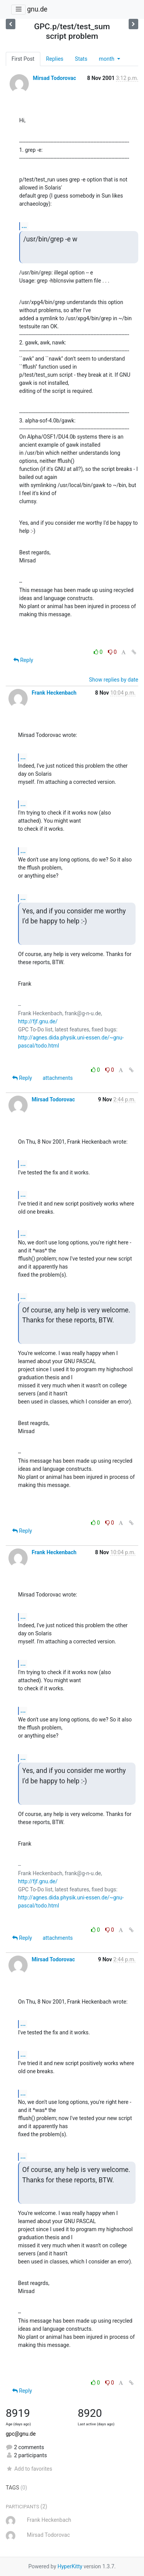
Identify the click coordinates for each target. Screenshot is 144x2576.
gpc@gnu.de (21, 2434)
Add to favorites (29, 2469)
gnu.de (37, 9)
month (107, 59)
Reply (23, 660)
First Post (23, 59)
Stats (81, 59)
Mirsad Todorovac (54, 78)
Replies (54, 59)
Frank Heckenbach (53, 693)
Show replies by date (113, 680)
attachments (58, 1078)
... (24, 225)
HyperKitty (70, 2566)
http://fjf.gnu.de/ (38, 1021)
